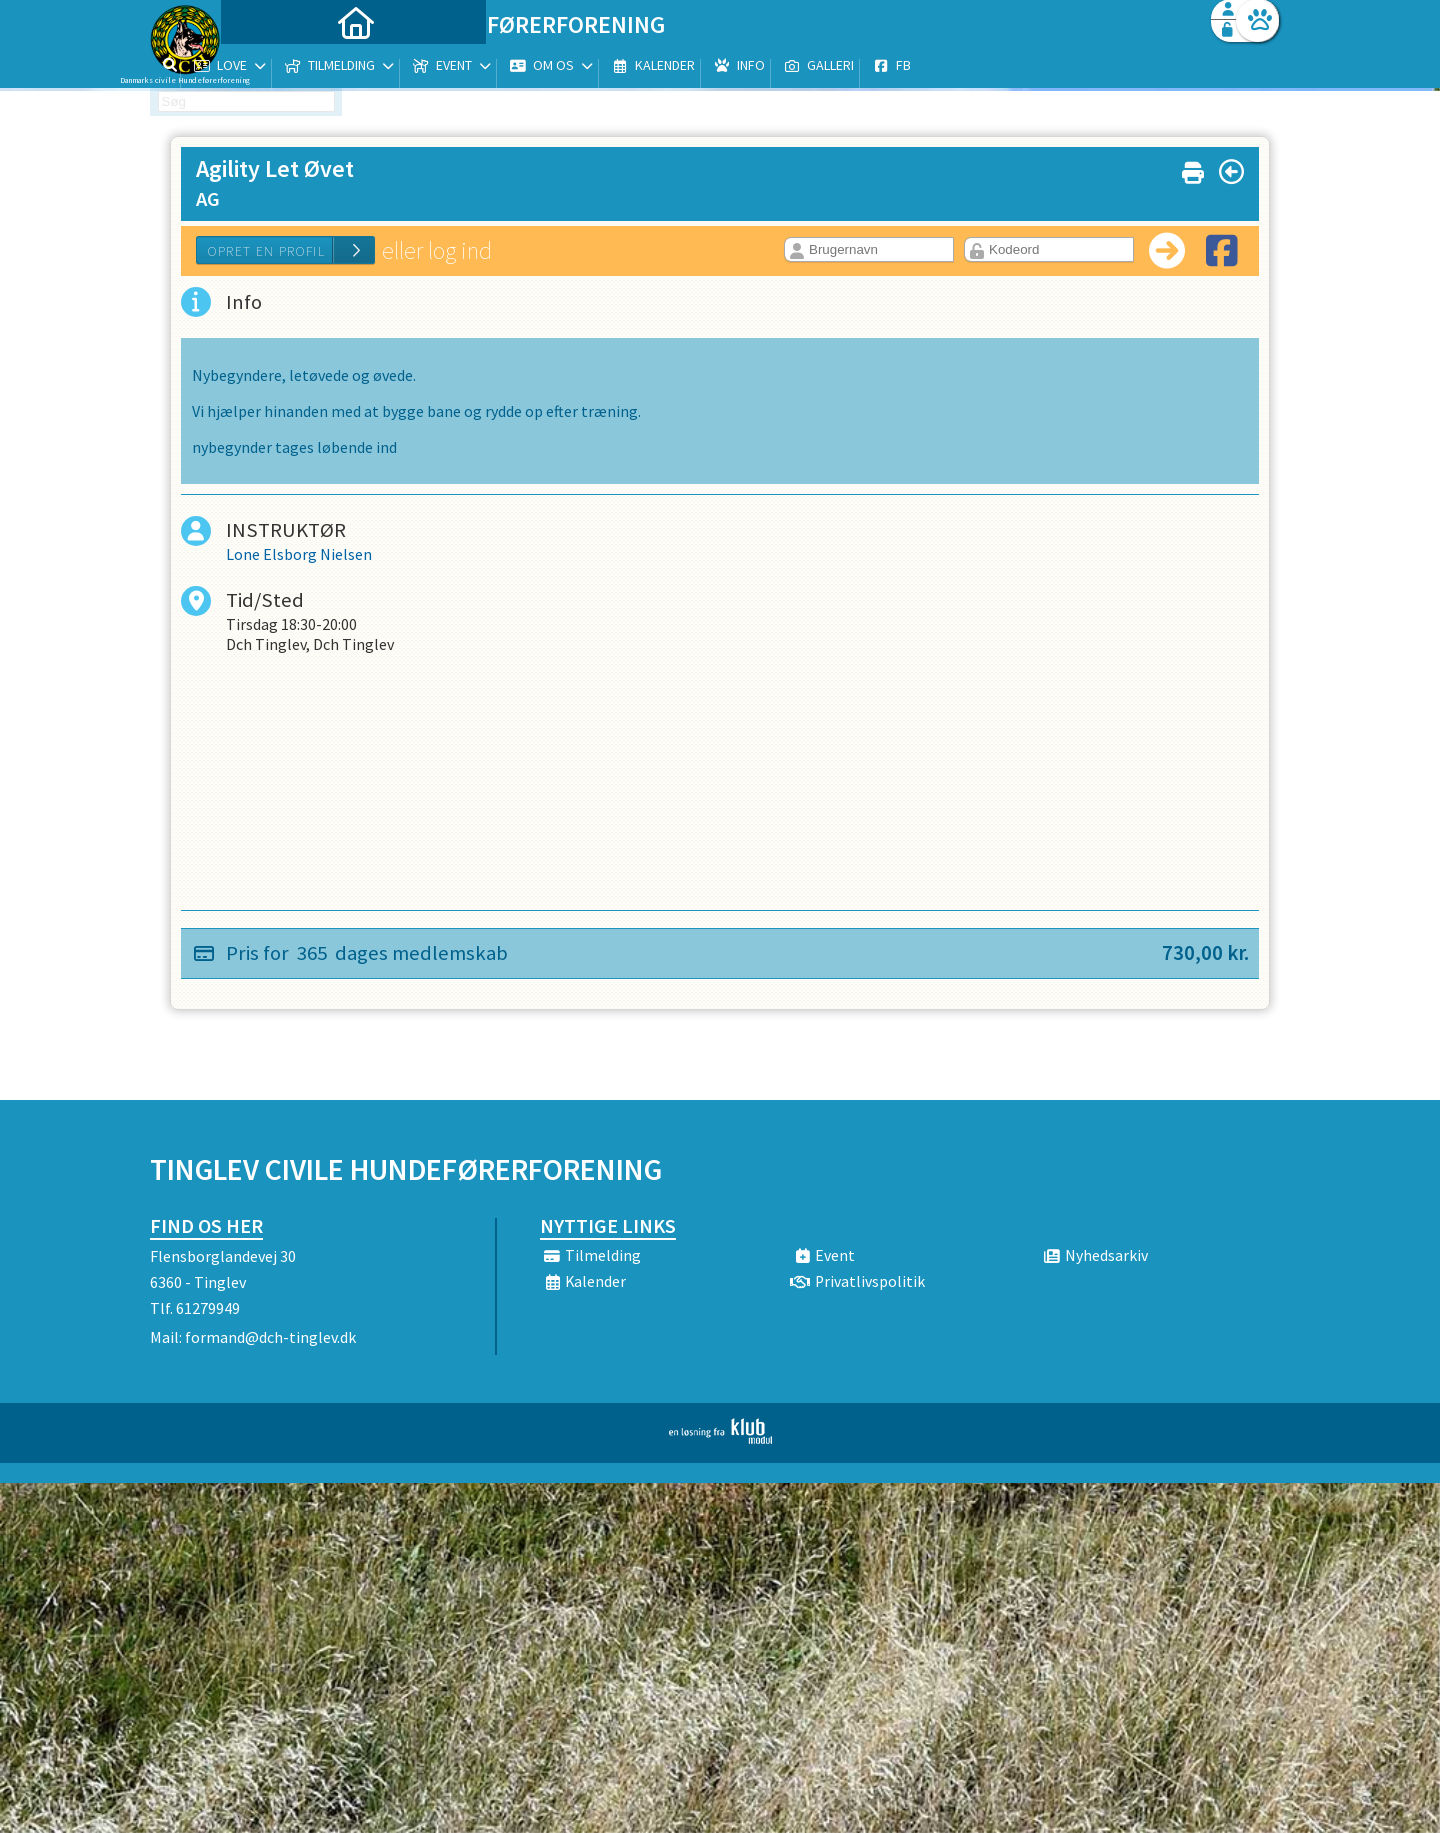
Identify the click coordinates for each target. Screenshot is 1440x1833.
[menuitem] (275, 67)
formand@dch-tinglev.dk (270, 1337)
